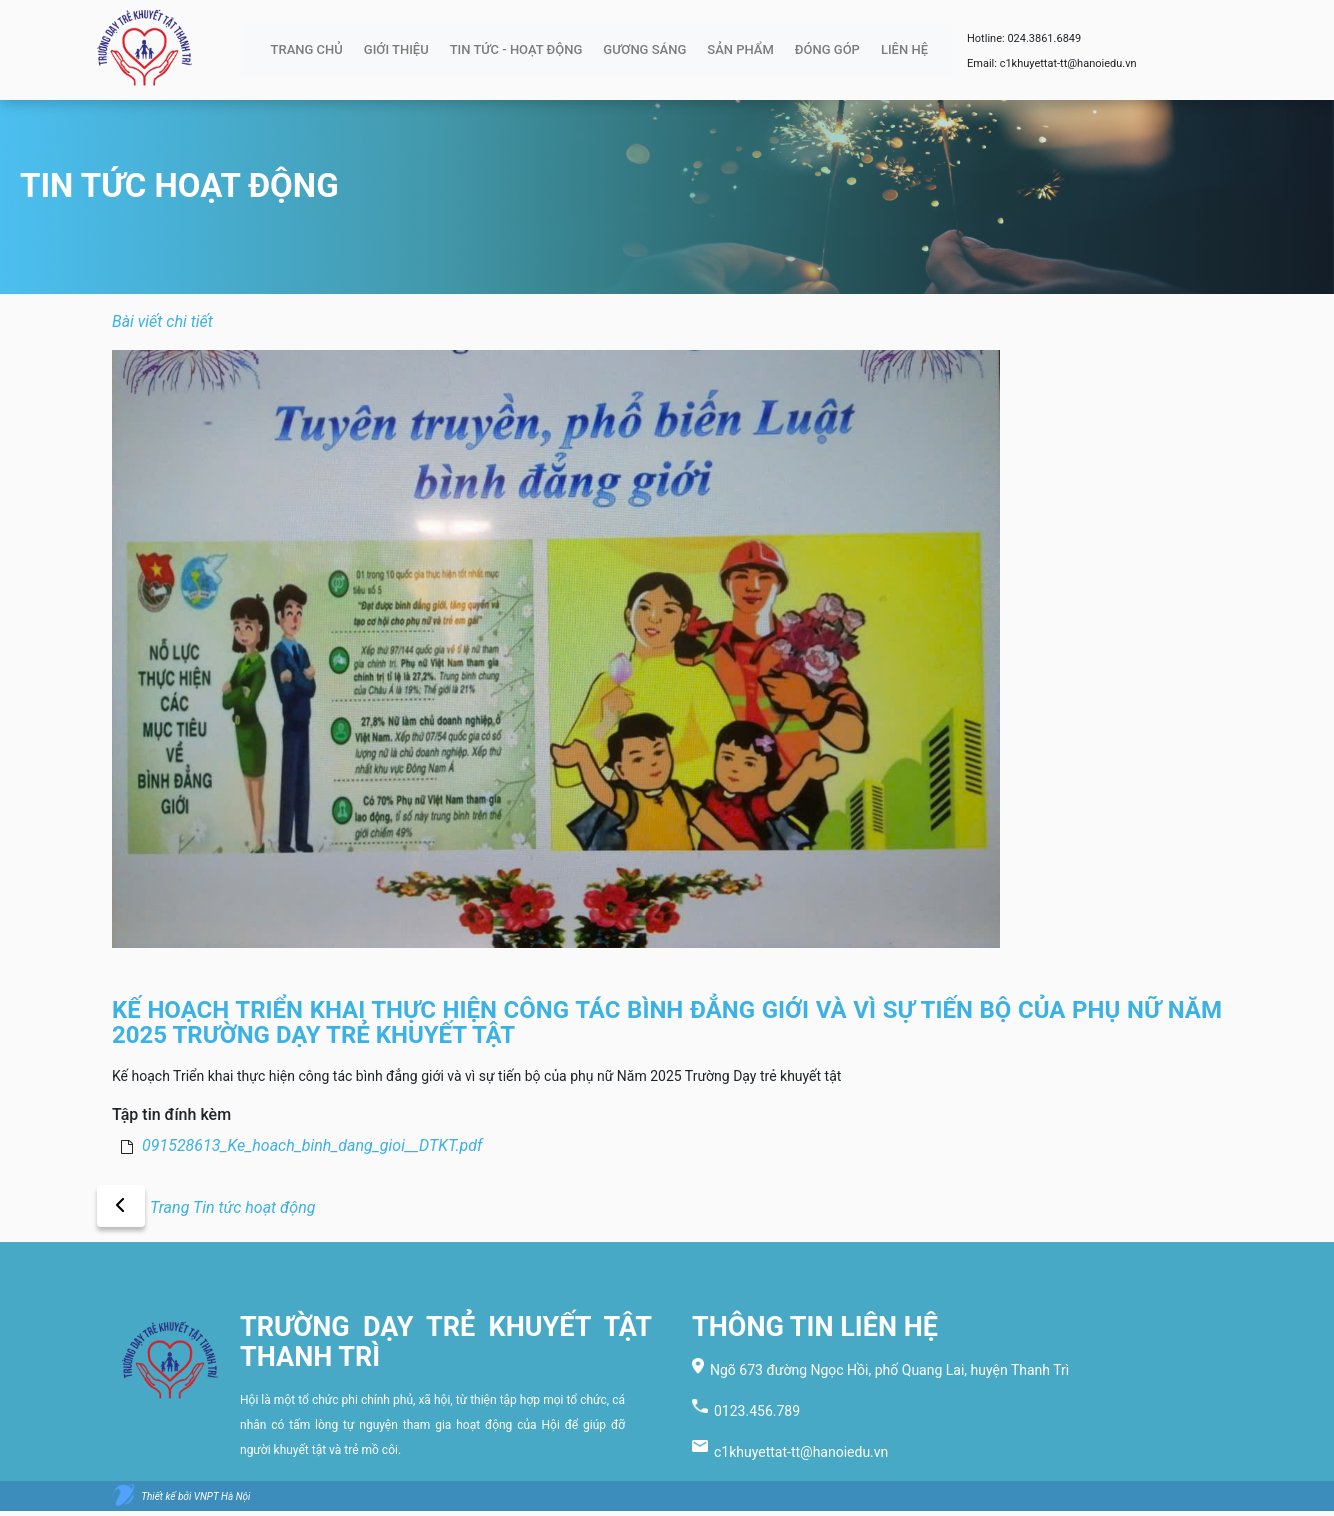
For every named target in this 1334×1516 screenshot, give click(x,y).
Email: (983, 63)
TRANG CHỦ (307, 49)
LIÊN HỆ (904, 49)
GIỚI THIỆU (396, 49)
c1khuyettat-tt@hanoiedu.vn (1068, 63)
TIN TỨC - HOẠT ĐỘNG (516, 49)
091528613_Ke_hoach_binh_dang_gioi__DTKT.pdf (312, 1145)
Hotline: (987, 38)
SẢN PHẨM (740, 49)
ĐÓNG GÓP (827, 49)
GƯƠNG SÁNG (644, 49)
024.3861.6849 (1044, 38)
